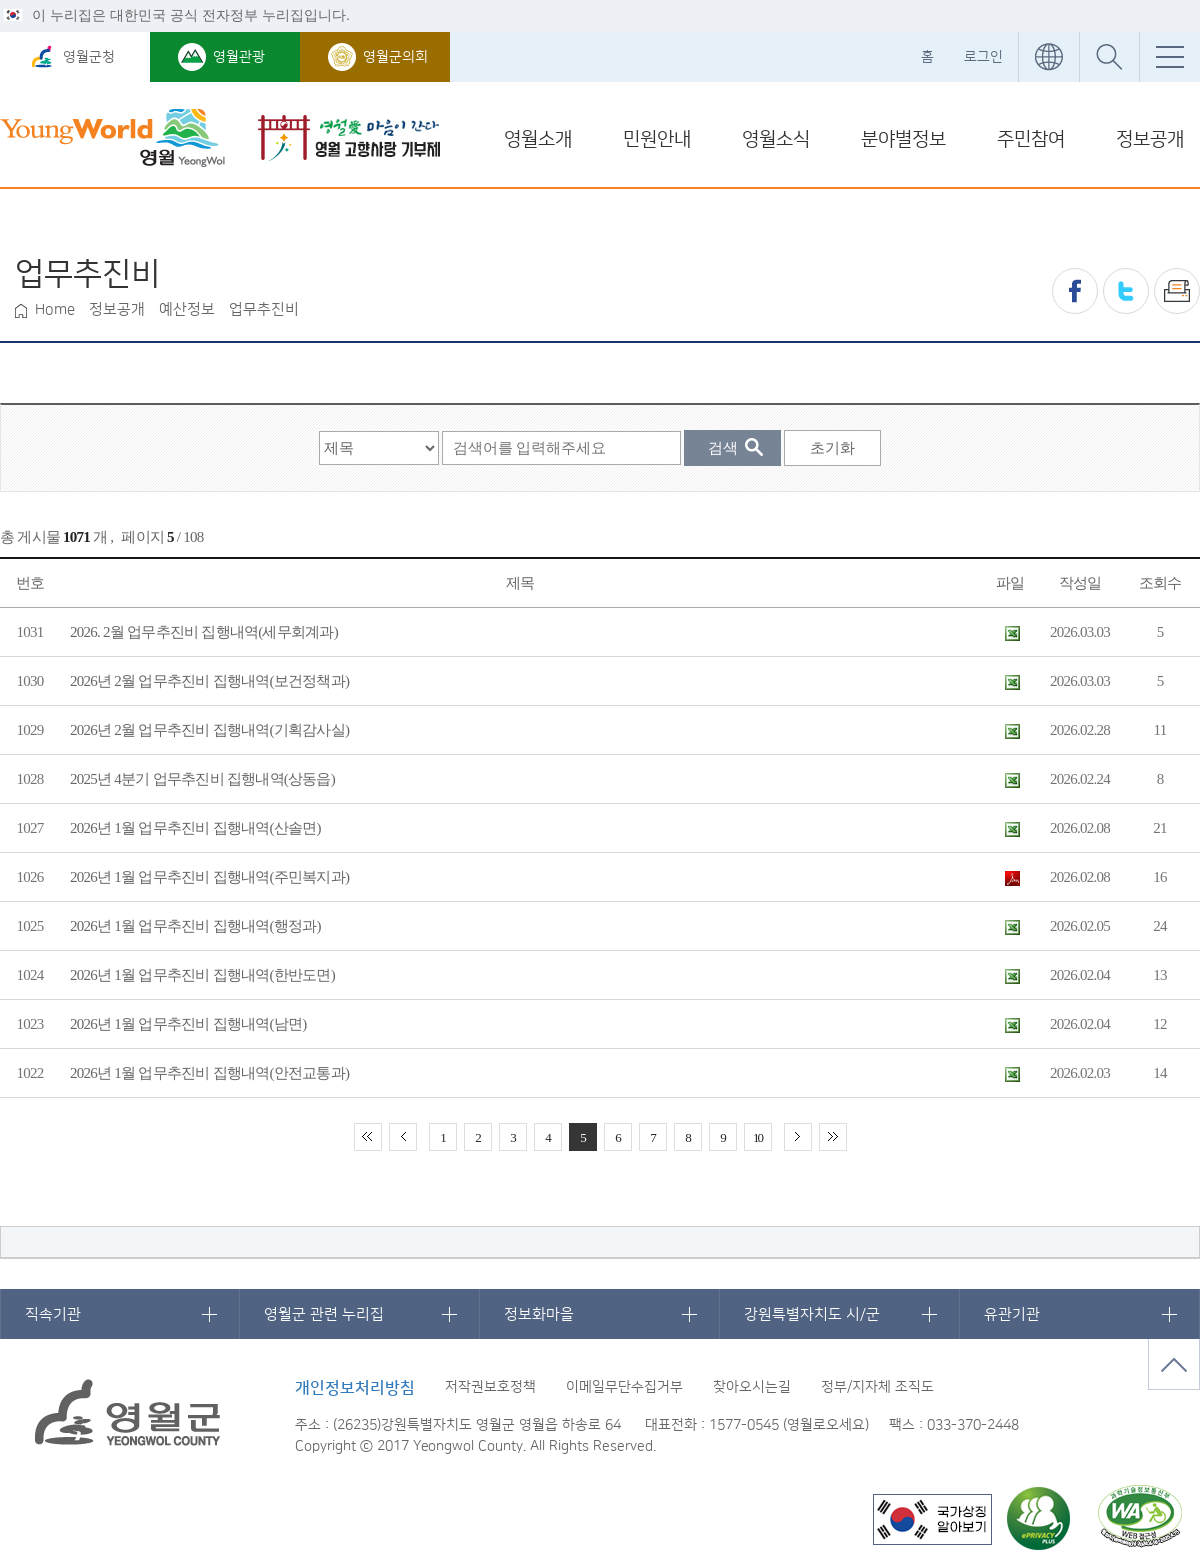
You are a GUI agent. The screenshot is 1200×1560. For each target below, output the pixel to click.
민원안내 (657, 139)
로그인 (983, 57)
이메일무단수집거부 (624, 1387)
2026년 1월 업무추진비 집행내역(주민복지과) (209, 877)
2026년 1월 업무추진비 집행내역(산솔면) (195, 828)
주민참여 (1031, 139)
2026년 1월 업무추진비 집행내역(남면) (188, 1024)
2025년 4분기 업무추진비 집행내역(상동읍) (202, 779)
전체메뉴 (1169, 57)
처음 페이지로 (368, 1137)
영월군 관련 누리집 (324, 1314)
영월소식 (776, 139)
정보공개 (1150, 139)
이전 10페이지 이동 (403, 1137)
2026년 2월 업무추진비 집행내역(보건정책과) (209, 681)
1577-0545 (744, 1425)
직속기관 (53, 1314)
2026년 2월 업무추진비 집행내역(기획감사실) (209, 730)
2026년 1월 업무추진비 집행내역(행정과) (195, 926)
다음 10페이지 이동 (798, 1137)
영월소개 (538, 139)
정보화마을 (539, 1314)
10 (757, 1137)
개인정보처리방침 (355, 1388)
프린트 (1177, 291)
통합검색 (1109, 57)
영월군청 (89, 57)
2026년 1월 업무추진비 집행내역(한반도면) (202, 975)
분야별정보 (903, 139)
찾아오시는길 (752, 1387)
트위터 (1126, 291)
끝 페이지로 (833, 1137)
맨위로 (1174, 1364)
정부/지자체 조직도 (877, 1387)
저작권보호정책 (490, 1387)
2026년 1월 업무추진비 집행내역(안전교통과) (209, 1073)
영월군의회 (395, 57)
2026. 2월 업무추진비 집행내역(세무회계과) (204, 632)
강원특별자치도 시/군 (812, 1314)
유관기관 (1012, 1314)
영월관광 (239, 57)
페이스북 (1075, 291)
